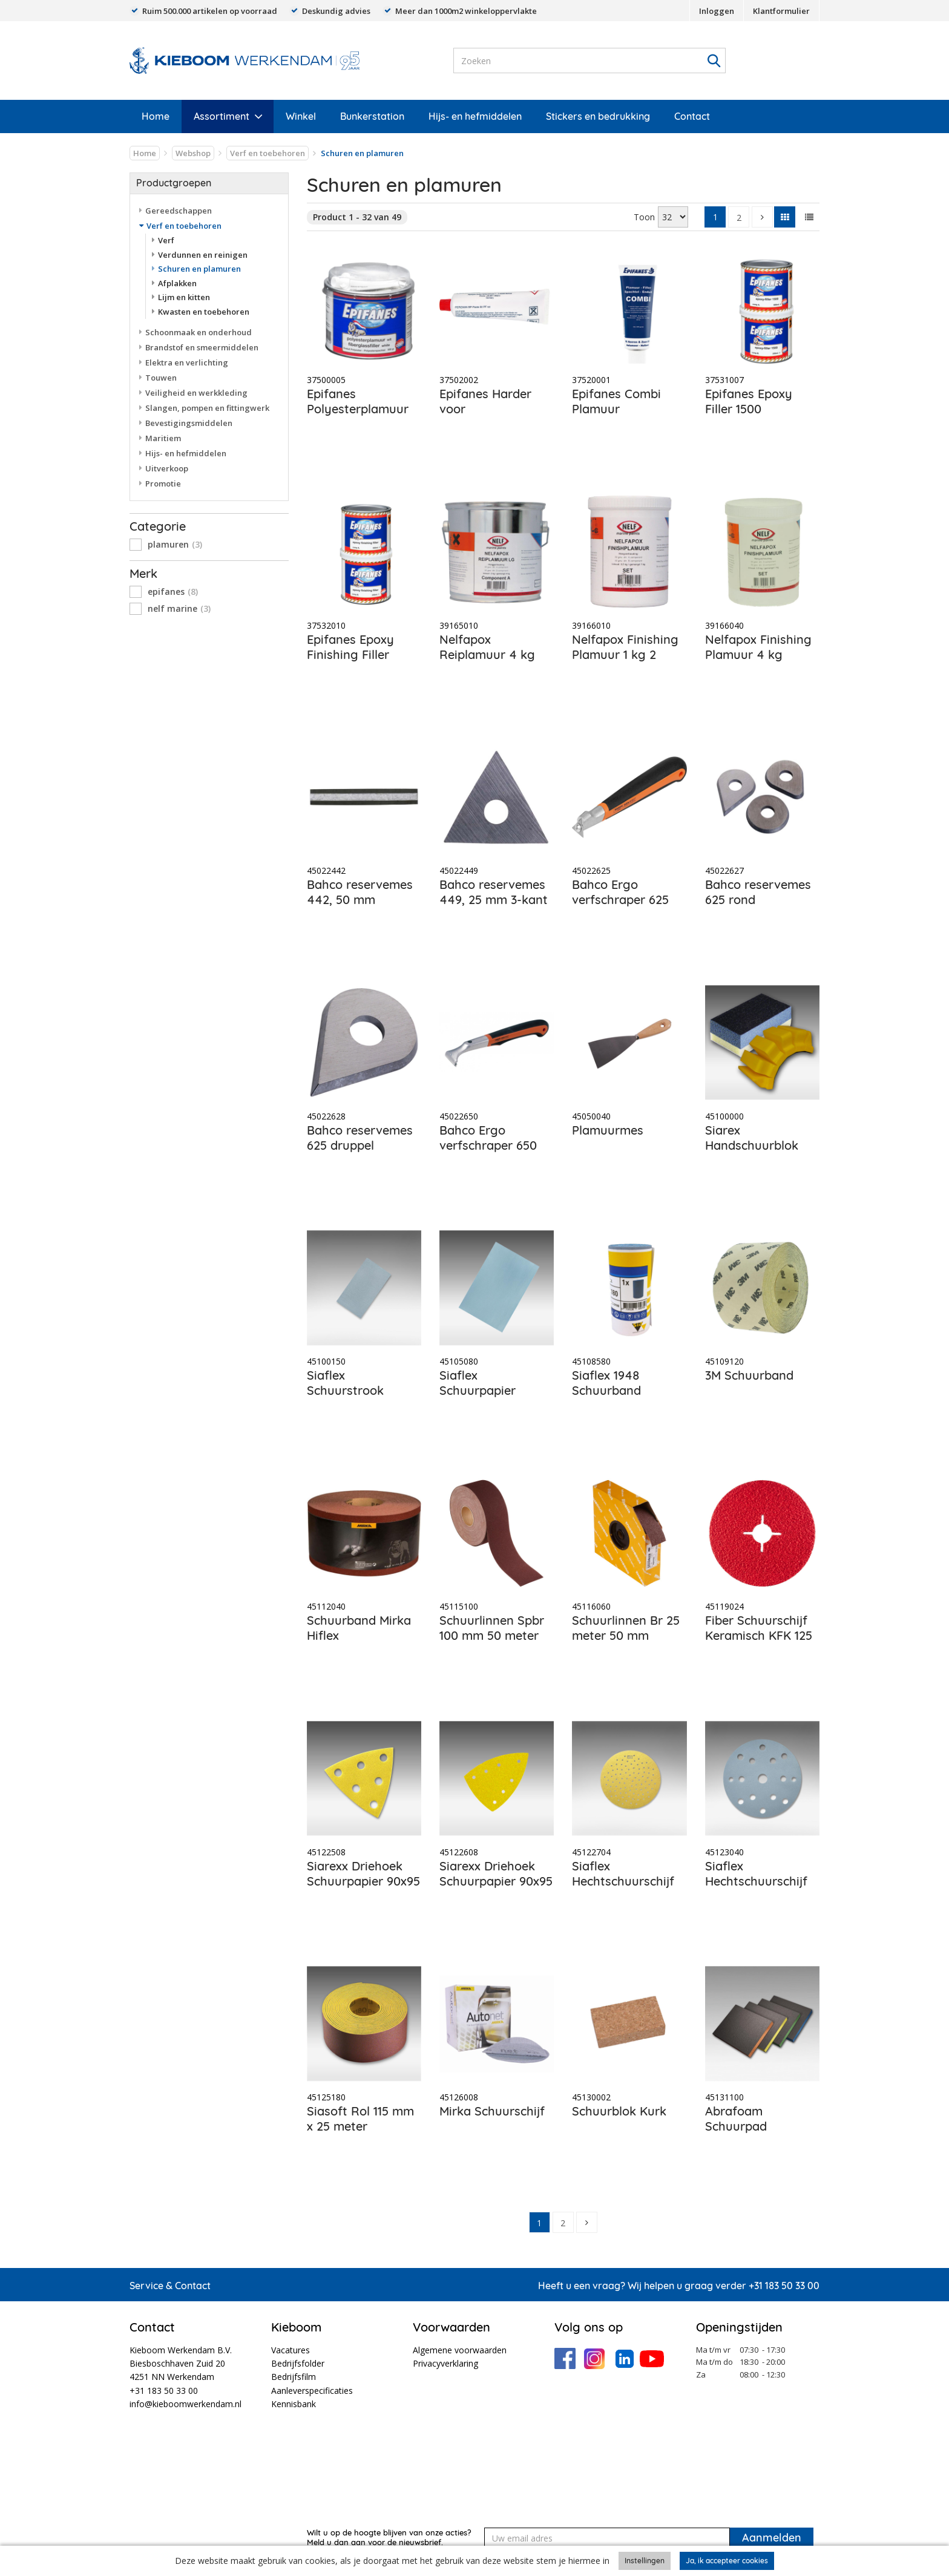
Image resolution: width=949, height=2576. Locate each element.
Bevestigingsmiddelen (188, 423)
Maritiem (163, 438)
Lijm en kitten (184, 297)
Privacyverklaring (445, 2363)
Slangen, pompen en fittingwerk (207, 407)
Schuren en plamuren (199, 268)
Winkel (301, 116)
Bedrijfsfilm (293, 2376)
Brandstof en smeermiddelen (201, 347)
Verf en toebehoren (267, 153)
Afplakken (177, 283)
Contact (692, 116)
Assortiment (221, 116)
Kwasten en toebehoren (203, 311)
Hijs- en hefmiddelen (475, 116)
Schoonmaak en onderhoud (198, 332)
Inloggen (716, 10)
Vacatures (290, 2350)
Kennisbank (293, 2404)
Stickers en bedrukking (598, 116)
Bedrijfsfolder (297, 2363)
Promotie (163, 483)
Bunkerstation (372, 116)
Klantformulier (781, 10)
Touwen (161, 377)
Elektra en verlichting (186, 362)
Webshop (193, 153)
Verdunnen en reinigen (203, 254)
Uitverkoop (166, 468)
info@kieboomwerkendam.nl (185, 2404)
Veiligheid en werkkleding (196, 392)
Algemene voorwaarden (460, 2350)
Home (155, 116)
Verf (166, 240)
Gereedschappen (178, 210)
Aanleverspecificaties (312, 2390)
